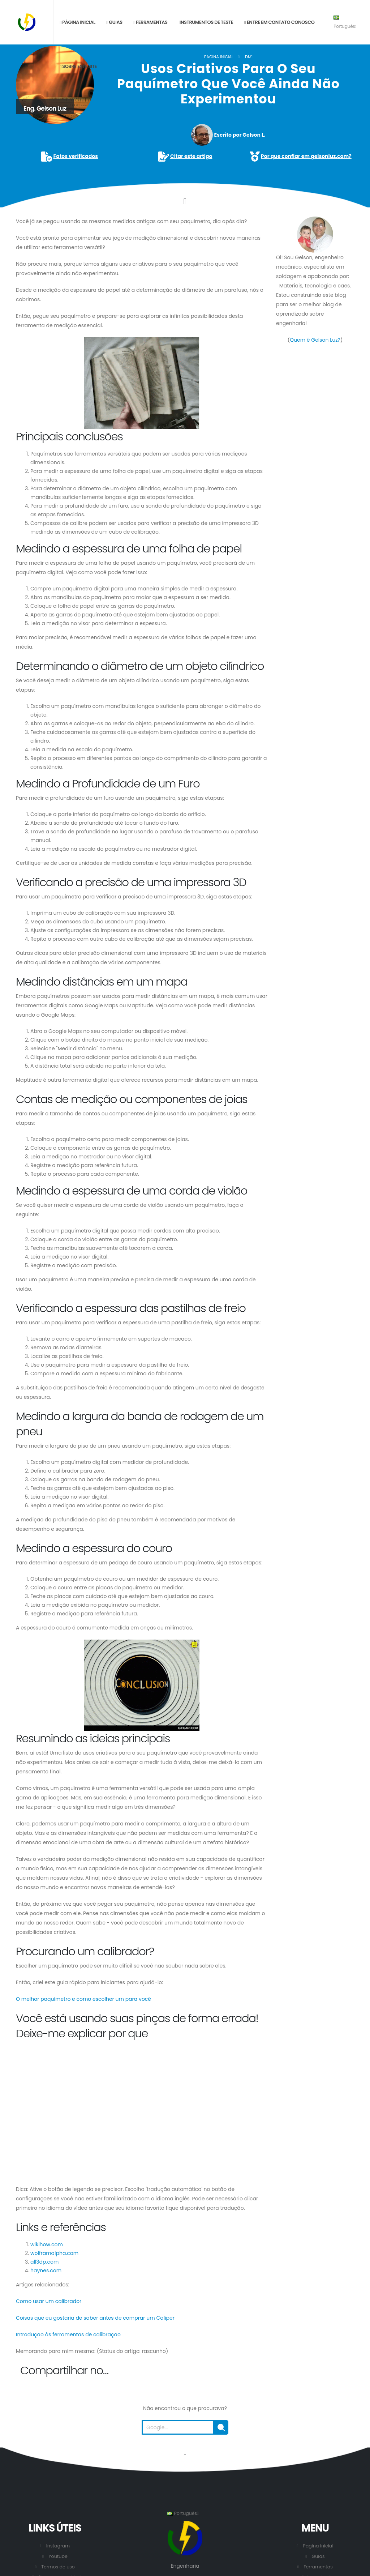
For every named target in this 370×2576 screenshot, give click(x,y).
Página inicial (77, 22)
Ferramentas (150, 22)
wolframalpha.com (54, 2253)
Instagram (58, 2546)
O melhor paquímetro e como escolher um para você (83, 1999)
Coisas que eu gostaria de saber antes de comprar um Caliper (95, 2317)
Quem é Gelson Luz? (315, 339)
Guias (114, 22)
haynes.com (45, 2270)
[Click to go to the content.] (185, 201)
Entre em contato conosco (279, 22)
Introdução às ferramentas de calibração (68, 2334)
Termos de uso (58, 2567)
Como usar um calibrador (48, 2301)
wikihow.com (46, 2244)
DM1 (249, 57)
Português (345, 22)
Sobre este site (78, 66)
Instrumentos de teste (205, 22)
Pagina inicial (218, 57)
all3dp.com (44, 2261)
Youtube (57, 2556)
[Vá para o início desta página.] (185, 2452)
